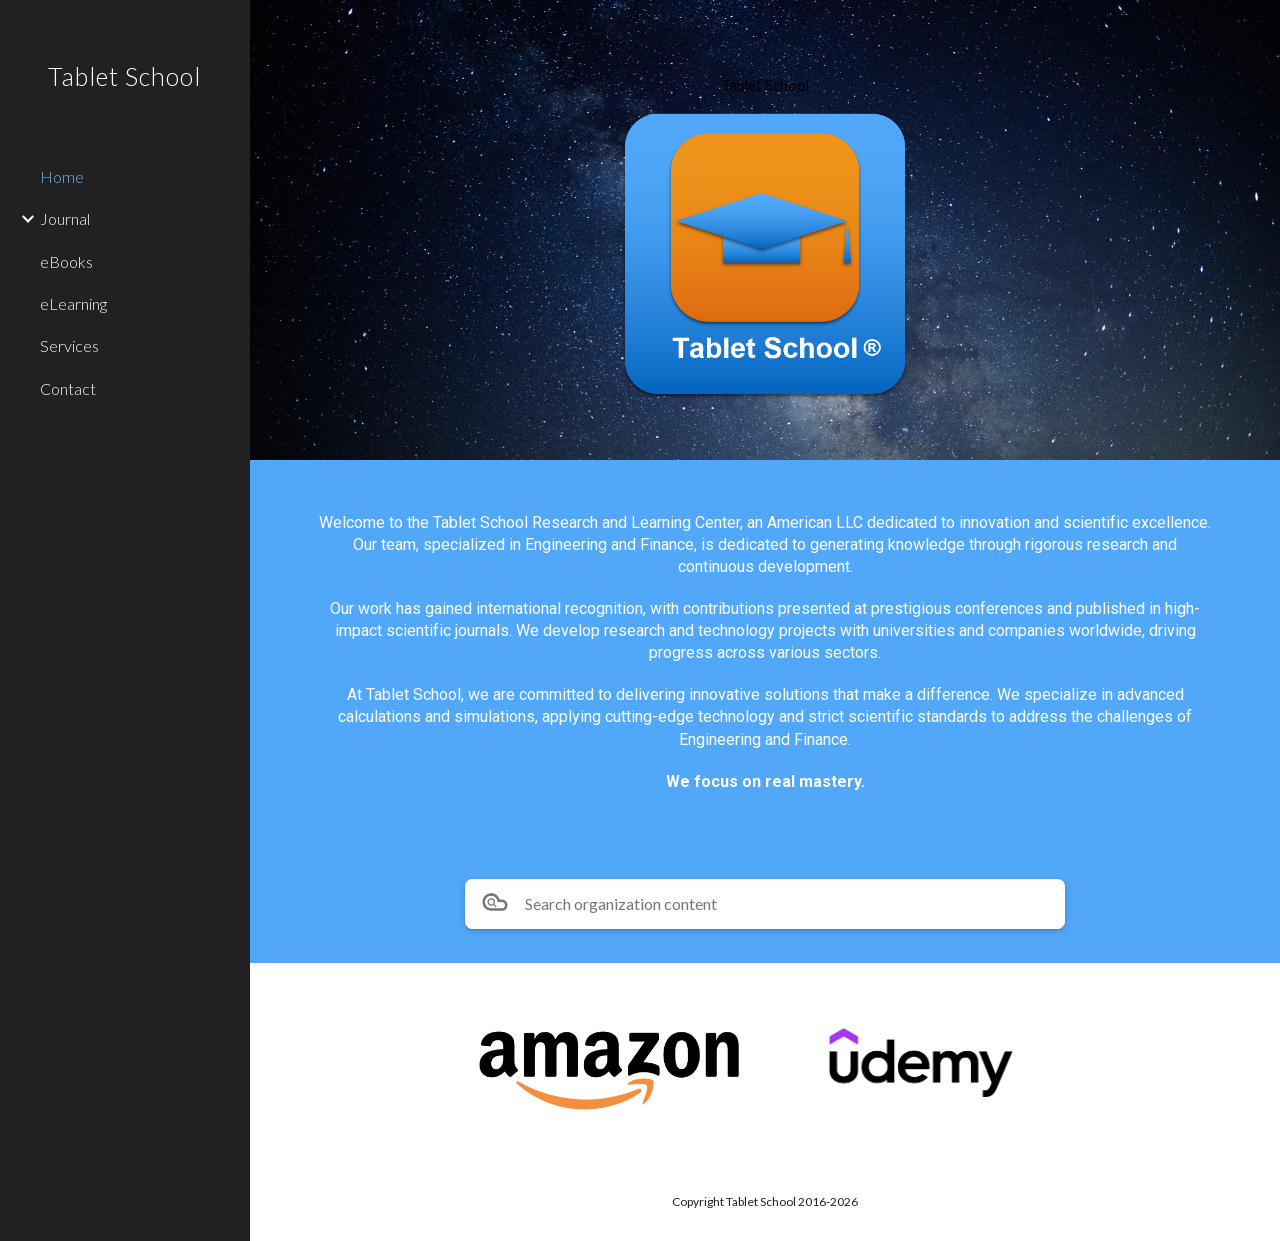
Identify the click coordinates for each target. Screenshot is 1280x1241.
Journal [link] (65, 218)
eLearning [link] (73, 303)
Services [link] (69, 345)
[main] (765, 86)
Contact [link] (68, 388)
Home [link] (62, 176)
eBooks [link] (66, 261)
